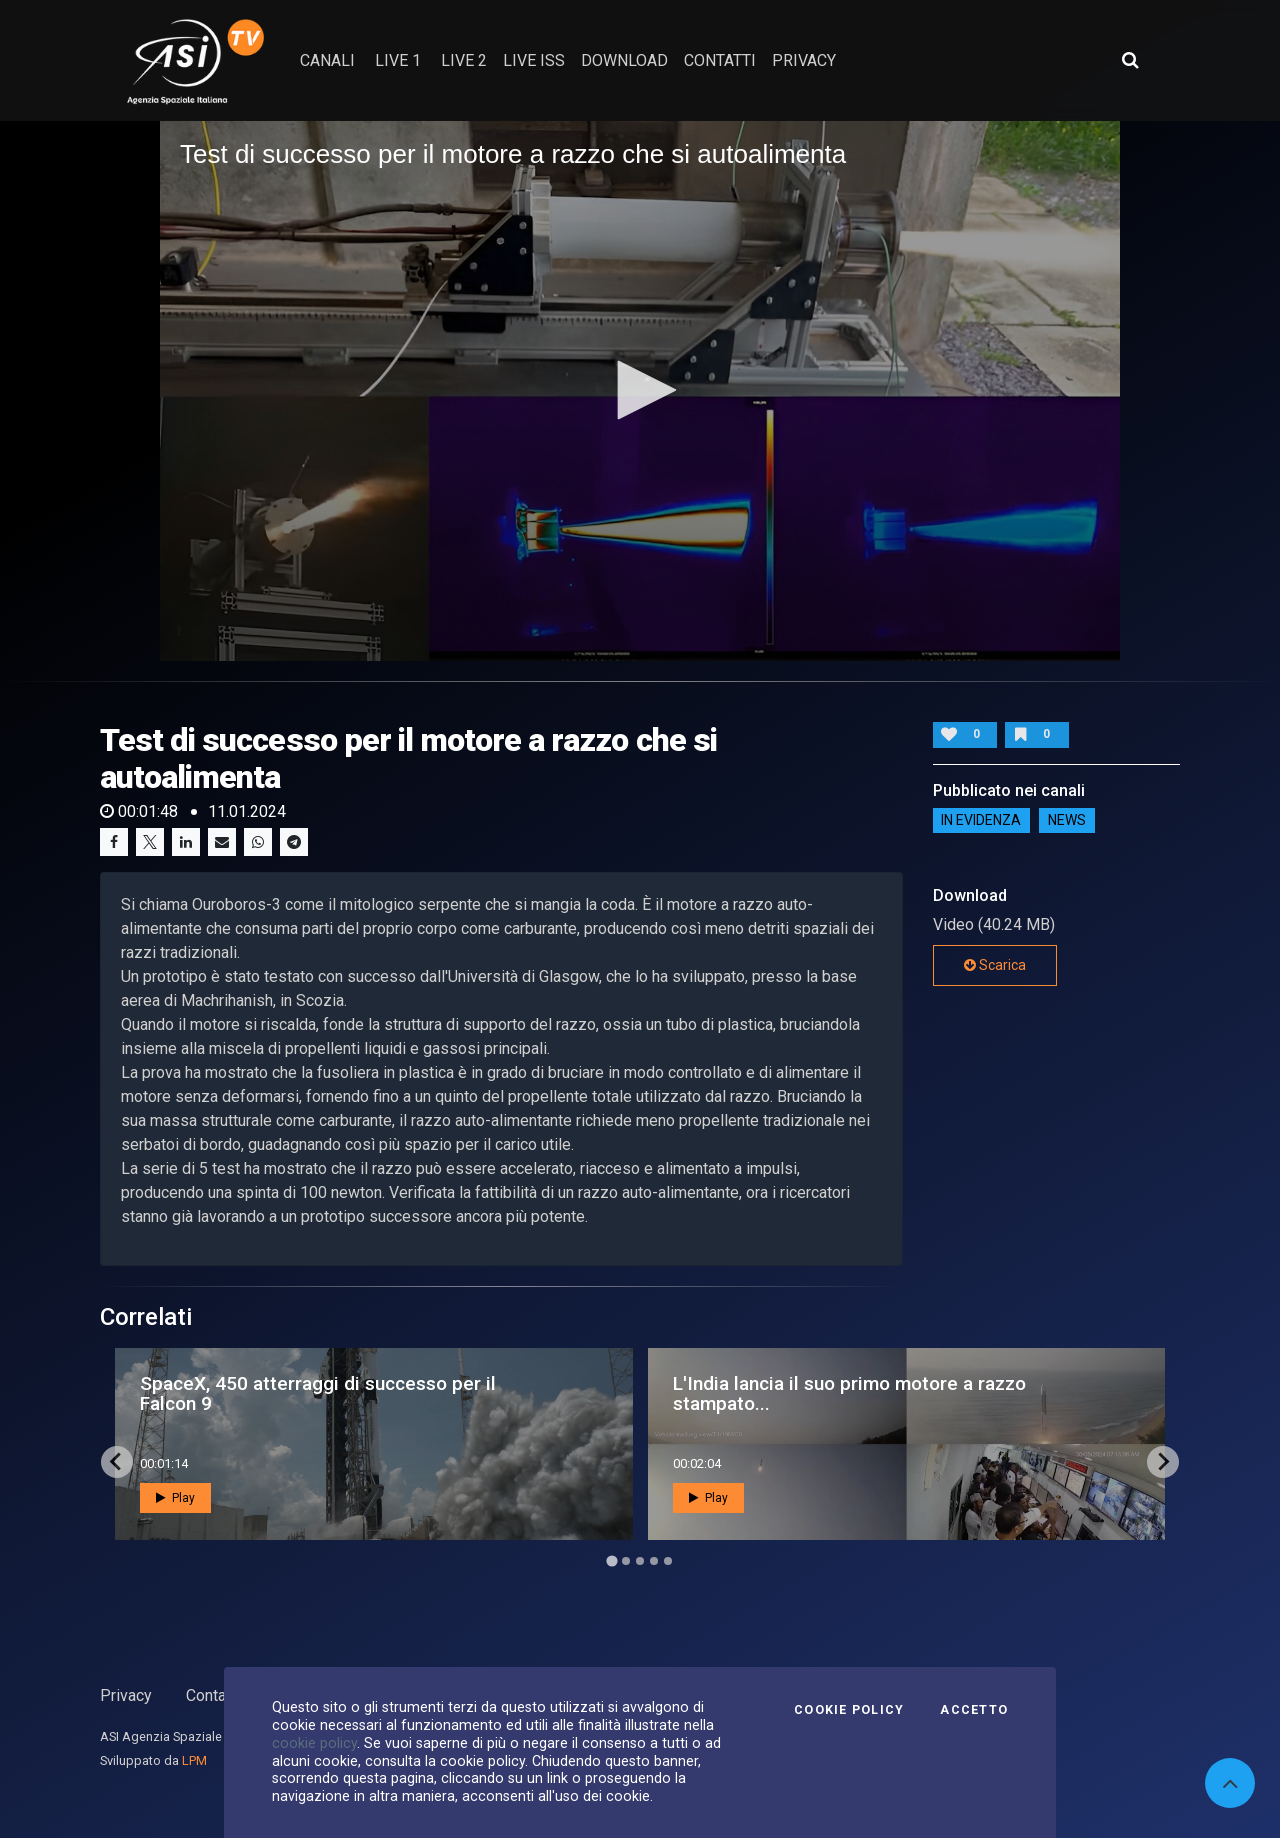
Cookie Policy (849, 1710)
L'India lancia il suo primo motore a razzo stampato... (849, 1393)
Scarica (995, 965)
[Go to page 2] (626, 1561)
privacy (804, 60)
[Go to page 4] (654, 1561)
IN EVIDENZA (981, 821)
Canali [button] (327, 60)
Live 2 (464, 60)
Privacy (126, 1695)
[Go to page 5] (668, 1561)
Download (624, 60)
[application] (640, 391)
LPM (194, 1760)
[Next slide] (1163, 1462)
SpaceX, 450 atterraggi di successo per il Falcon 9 (318, 1393)
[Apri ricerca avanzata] (1130, 60)
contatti (720, 60)
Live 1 (398, 60)
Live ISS (534, 60)
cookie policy (314, 1743)
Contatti (213, 1695)
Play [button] (175, 1498)
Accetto (974, 1710)
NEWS (1067, 821)
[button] (640, 390)
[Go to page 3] (640, 1561)
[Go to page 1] (611, 1560)
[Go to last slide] (117, 1462)
